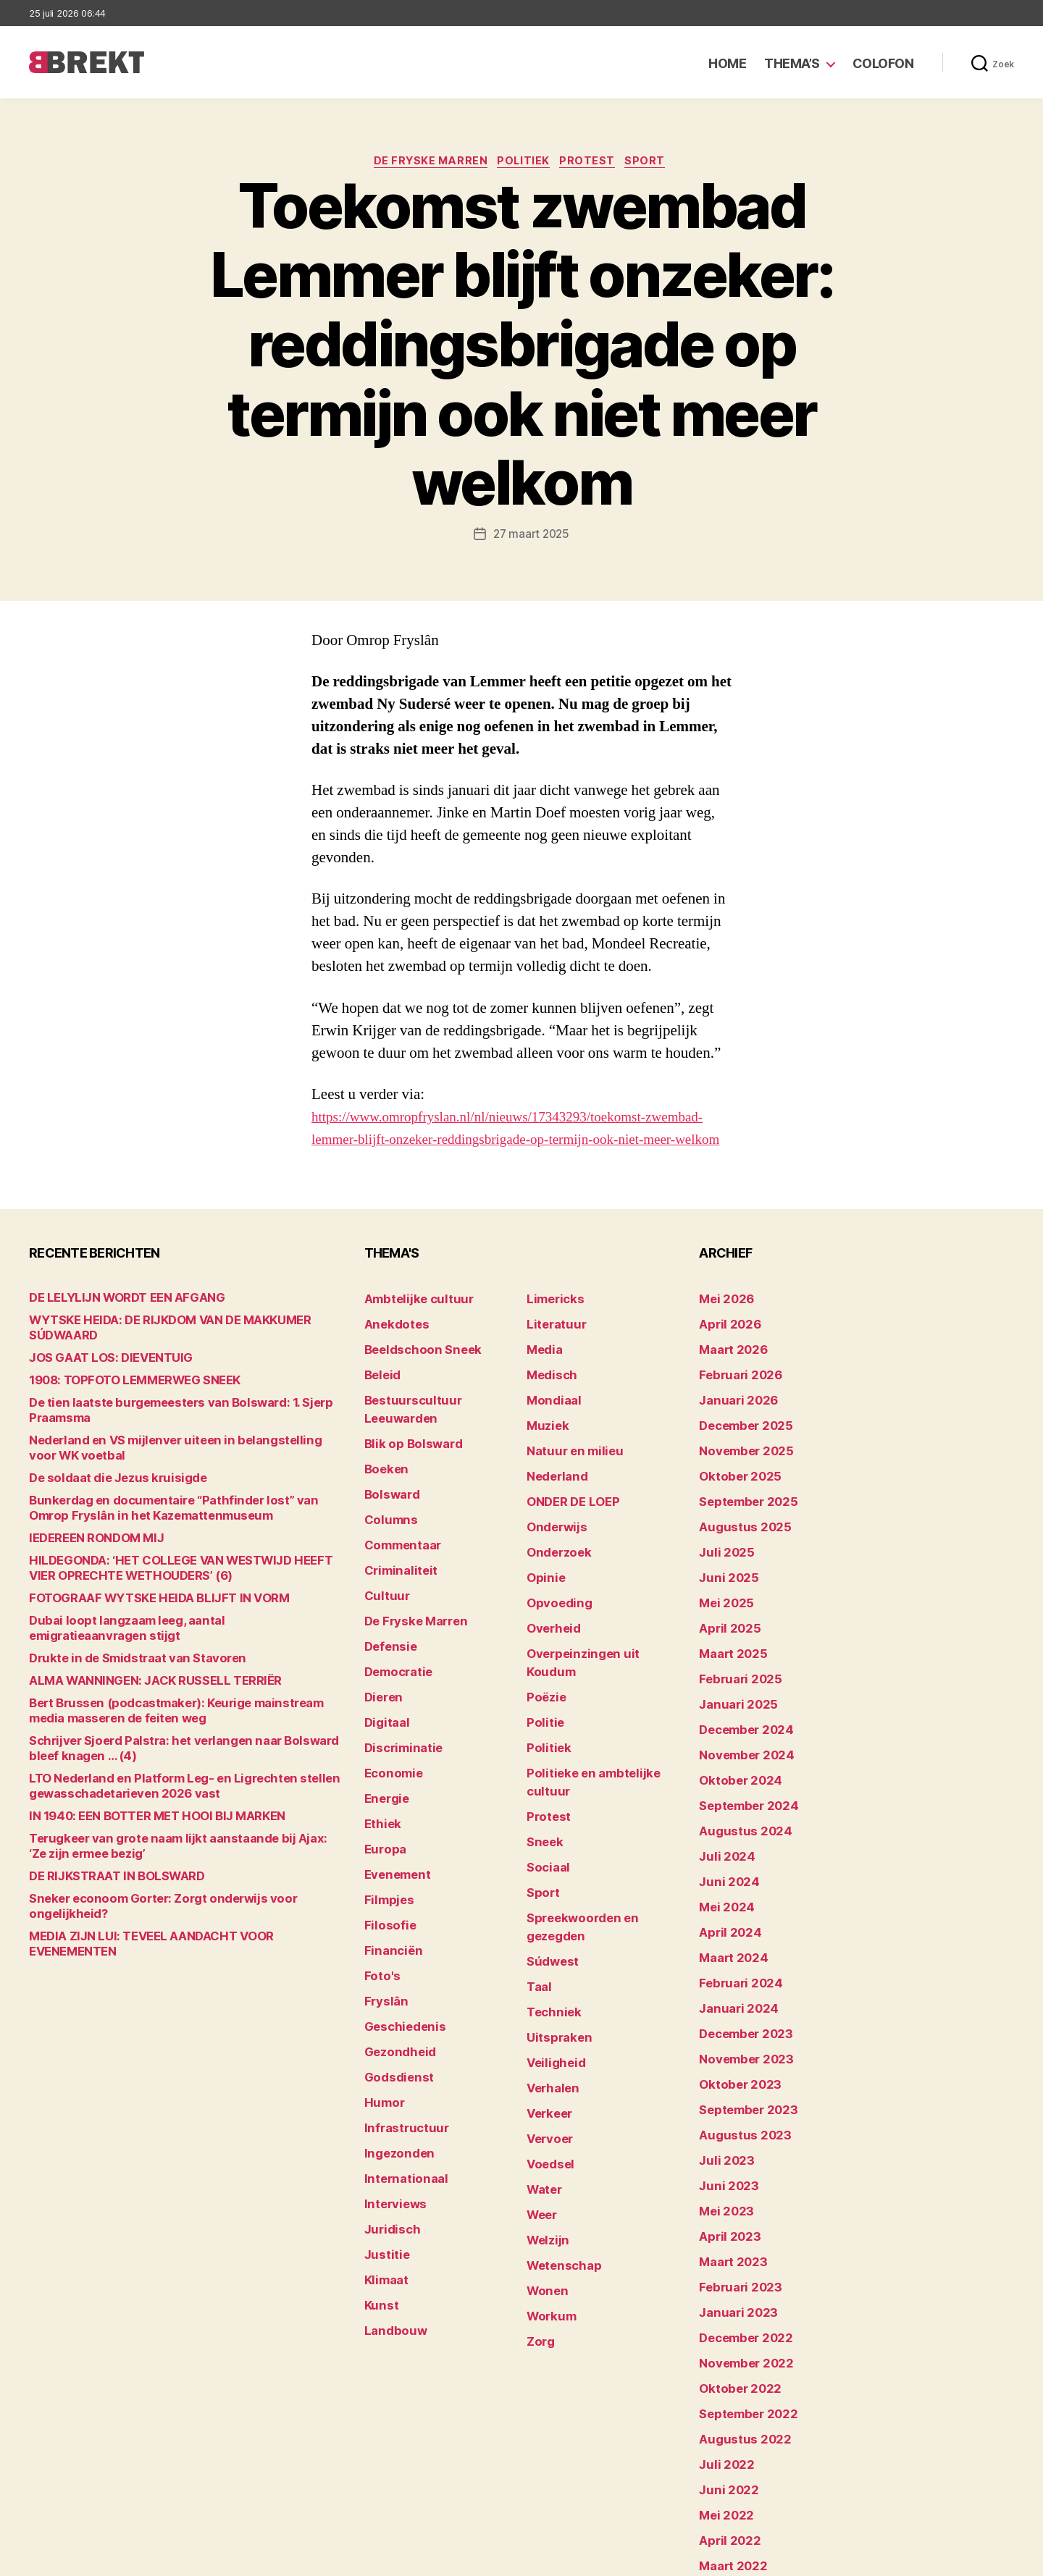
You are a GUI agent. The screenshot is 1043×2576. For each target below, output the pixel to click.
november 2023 (739, 1996)
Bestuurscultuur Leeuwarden (438, 1412)
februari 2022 (733, 2467)
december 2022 (740, 2242)
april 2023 (724, 2153)
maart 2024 (728, 1906)
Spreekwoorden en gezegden (600, 1838)
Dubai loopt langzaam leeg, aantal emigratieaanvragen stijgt (178, 1630)
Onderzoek (554, 1547)
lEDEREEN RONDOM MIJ (87, 1547)
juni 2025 (723, 1569)
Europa (382, 1794)
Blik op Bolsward (405, 1434)
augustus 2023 (737, 2063)
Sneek (542, 1771)
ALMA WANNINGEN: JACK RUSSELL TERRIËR (137, 1675)
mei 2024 (722, 1861)
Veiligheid (551, 1951)
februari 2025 (733, 1659)
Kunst (379, 2198)
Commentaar (398, 1524)
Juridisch (387, 2130)
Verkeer (546, 1996)
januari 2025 (732, 1681)
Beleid (379, 1390)
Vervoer (546, 2018)
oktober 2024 (733, 1749)
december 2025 (740, 1434)
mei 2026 (722, 1322)
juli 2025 (722, 1547)
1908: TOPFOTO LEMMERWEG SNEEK (121, 1390)
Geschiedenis (399, 1951)
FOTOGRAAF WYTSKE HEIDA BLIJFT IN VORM (140, 1607)
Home (727, 63)
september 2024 (741, 1771)
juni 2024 (724, 1838)
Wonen (544, 2153)
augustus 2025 (737, 1524)
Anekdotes (391, 1345)
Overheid (549, 1614)
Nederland (553, 1479)
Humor (381, 2018)
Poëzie (544, 1659)
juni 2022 (723, 2377)
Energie (383, 1749)
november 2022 (739, 2265)
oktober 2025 (733, 1479)
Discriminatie (398, 1704)
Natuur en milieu (567, 1457)
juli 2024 (722, 1816)
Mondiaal (550, 1412)
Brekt (82, 2558)
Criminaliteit (395, 1547)
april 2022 (724, 2422)
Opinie (542, 1569)
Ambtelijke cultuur (410, 1322)
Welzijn (545, 2108)
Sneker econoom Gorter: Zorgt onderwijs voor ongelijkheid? (176, 1893)
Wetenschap (559, 2130)
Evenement (393, 1816)
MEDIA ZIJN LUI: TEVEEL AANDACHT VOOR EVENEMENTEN (171, 1915)
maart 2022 (728, 2444)
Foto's (379, 1906)
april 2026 (724, 1345)
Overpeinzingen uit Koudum (595, 1636)
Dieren (381, 1659)
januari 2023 (732, 2220)
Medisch (548, 1390)
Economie (389, 1726)
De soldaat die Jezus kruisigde (104, 1487)
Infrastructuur (400, 2040)
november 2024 (739, 1726)
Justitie (383, 2153)
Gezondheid (394, 1973)
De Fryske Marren (425, 162)
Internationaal (399, 2085)
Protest (593, 162)
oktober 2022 (733, 2287)
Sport (655, 162)
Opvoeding (554, 1592)
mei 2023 (722, 2130)
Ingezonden (393, 2063)
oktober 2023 (733, 2018)
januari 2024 (732, 1951)
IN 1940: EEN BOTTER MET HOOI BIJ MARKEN (138, 1810)
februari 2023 (733, 2198)
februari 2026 (734, 1390)
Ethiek (379, 1771)
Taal (537, 1883)
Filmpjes (385, 1838)
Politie (542, 1681)
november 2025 (739, 1457)
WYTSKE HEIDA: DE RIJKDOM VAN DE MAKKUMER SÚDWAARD (183, 1345)
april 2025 (724, 1614)
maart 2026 (728, 1367)
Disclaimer (872, 2558)
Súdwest (549, 1861)
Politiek (524, 162)
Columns (387, 1502)
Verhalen (549, 1973)
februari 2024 (734, 1928)
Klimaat (383, 2175)
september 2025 (741, 1502)
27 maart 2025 (531, 536)
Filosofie (386, 1861)
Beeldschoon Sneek (414, 1367)
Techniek (550, 1906)
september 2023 (741, 2040)
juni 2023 (723, 2108)
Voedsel (547, 2040)
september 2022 (741, 2310)
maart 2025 (728, 1636)
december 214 (736, 2489)
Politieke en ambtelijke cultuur (603, 1726)
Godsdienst (393, 1996)
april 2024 (724, 1883)
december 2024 (740, 1704)
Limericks (552, 1322)
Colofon (883, 63)
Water (542, 2063)
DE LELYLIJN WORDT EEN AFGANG (112, 1322)
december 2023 (740, 1973)
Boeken (383, 1457)
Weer (540, 2085)
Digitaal (383, 1681)
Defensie (387, 1614)
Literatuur (552, 1345)
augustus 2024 (738, 1794)
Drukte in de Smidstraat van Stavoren (121, 1652)
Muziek (544, 1434)
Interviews (390, 2108)
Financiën (389, 1883)
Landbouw (390, 2220)
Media (542, 1367)
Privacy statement (968, 2558)
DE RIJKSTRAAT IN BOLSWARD (104, 1870)
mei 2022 (722, 2400)
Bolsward (388, 1479)
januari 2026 (732, 1412)
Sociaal (545, 1794)
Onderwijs (552, 1524)
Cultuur (383, 1569)
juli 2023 (722, 2085)
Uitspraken (554, 1928)
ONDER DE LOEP (567, 1502)
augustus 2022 (737, 2332)
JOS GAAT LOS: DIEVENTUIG (98, 1367)
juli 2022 (722, 2355)
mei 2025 (722, 1592)
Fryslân (382, 1928)
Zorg (538, 2198)
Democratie (394, 1636)
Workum (548, 2175)
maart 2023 (728, 2175)
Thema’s (792, 63)
